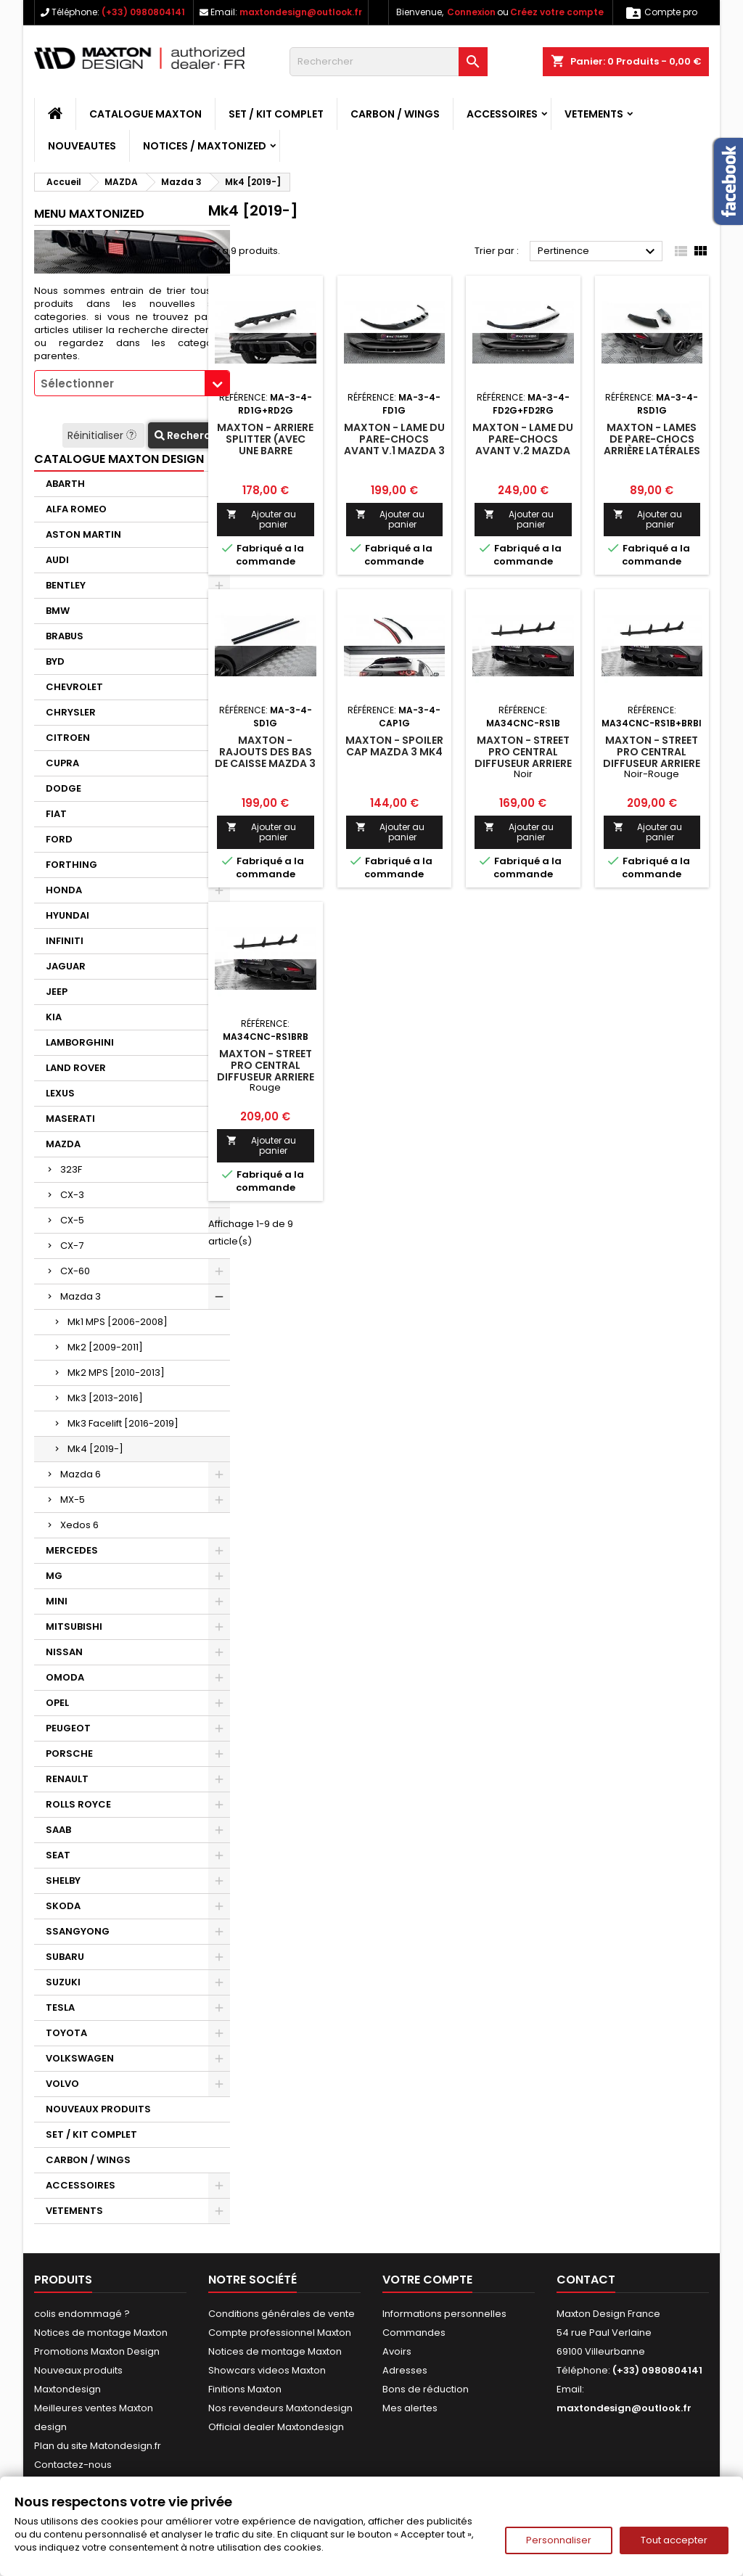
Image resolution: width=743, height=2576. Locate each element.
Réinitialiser (103, 435)
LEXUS (60, 1093)
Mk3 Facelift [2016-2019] (122, 1423)
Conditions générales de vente (281, 2314)
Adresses (404, 2370)
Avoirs (396, 2351)
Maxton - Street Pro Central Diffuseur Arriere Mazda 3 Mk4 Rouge (265, 1076)
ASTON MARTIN (83, 534)
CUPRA (62, 763)
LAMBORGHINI (80, 1042)
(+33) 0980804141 (143, 12)
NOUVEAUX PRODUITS (98, 2109)
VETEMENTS (594, 114)
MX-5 (72, 1499)
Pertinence (598, 252)
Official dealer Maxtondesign (276, 2427)
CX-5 (72, 1220)
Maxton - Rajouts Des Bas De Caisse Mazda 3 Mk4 (265, 757)
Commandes (414, 2332)
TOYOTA (66, 2033)
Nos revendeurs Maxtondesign (280, 2408)
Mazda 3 (80, 1296)
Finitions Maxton (245, 2389)
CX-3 (72, 1195)
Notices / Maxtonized (204, 146)
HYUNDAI (67, 915)
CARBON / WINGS (395, 114)
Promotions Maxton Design (97, 2351)
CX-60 (75, 1271)
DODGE (63, 788)
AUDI (57, 560)
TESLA (60, 2007)
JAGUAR (66, 966)
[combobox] (132, 383)
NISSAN (64, 1652)
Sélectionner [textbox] (77, 383)
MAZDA (63, 1144)
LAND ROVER (76, 1068)
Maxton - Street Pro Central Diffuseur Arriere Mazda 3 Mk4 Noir (523, 757)
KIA (54, 1017)
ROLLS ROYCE (78, 1804)
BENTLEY (66, 585)
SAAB (58, 1830)
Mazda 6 (80, 1474)
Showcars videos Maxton (267, 2370)
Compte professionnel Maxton (279, 2332)
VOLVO (62, 2084)
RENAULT (67, 1779)
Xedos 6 (79, 1525)
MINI (56, 1601)
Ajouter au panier (261, 519)
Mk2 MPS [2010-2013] (116, 1372)
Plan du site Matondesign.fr (97, 2446)
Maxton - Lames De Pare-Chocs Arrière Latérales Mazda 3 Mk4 (652, 444)
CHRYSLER (71, 712)
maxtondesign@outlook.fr (300, 12)
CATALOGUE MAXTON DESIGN (119, 459)
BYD (55, 661)
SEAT (58, 1855)
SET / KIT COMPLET (276, 114)
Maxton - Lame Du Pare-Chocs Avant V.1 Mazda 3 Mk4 (394, 444)
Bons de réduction (425, 2389)
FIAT (56, 814)
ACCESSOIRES (502, 114)
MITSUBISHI (74, 1626)
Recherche (189, 435)
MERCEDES (72, 1550)
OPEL (57, 1703)
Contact (586, 2279)
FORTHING (71, 864)
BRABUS (64, 636)
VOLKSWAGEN (80, 2058)
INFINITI (64, 941)
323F (71, 1169)
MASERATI (70, 1118)
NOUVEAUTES (82, 146)
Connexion (471, 12)
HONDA (64, 890)
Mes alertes (410, 2408)
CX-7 (71, 1245)
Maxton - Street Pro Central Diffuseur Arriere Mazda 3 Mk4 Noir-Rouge (651, 763)
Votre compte (427, 2279)
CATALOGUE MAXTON (145, 114)
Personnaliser (558, 2540)
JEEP (56, 991)
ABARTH (65, 484)
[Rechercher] (389, 61)
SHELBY (63, 1880)
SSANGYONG (78, 1931)
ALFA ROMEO (76, 509)
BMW (58, 611)
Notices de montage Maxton (101, 2332)
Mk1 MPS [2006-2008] (117, 1322)
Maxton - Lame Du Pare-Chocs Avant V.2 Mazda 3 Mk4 (522, 444)
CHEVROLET (74, 687)
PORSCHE (69, 1753)
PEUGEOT (68, 1728)
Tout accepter (674, 2540)
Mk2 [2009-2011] (105, 1347)
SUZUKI (63, 1982)
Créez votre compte (557, 12)
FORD (59, 839)
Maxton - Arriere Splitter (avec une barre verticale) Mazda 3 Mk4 (265, 450)
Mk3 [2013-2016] (105, 1398)
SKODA (63, 1906)
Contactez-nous (73, 2465)
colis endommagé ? (82, 2314)
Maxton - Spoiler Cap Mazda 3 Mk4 (394, 746)
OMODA (65, 1677)
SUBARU (65, 1957)
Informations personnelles (444, 2314)
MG (54, 1576)
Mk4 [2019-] (95, 1449)
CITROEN (68, 738)
